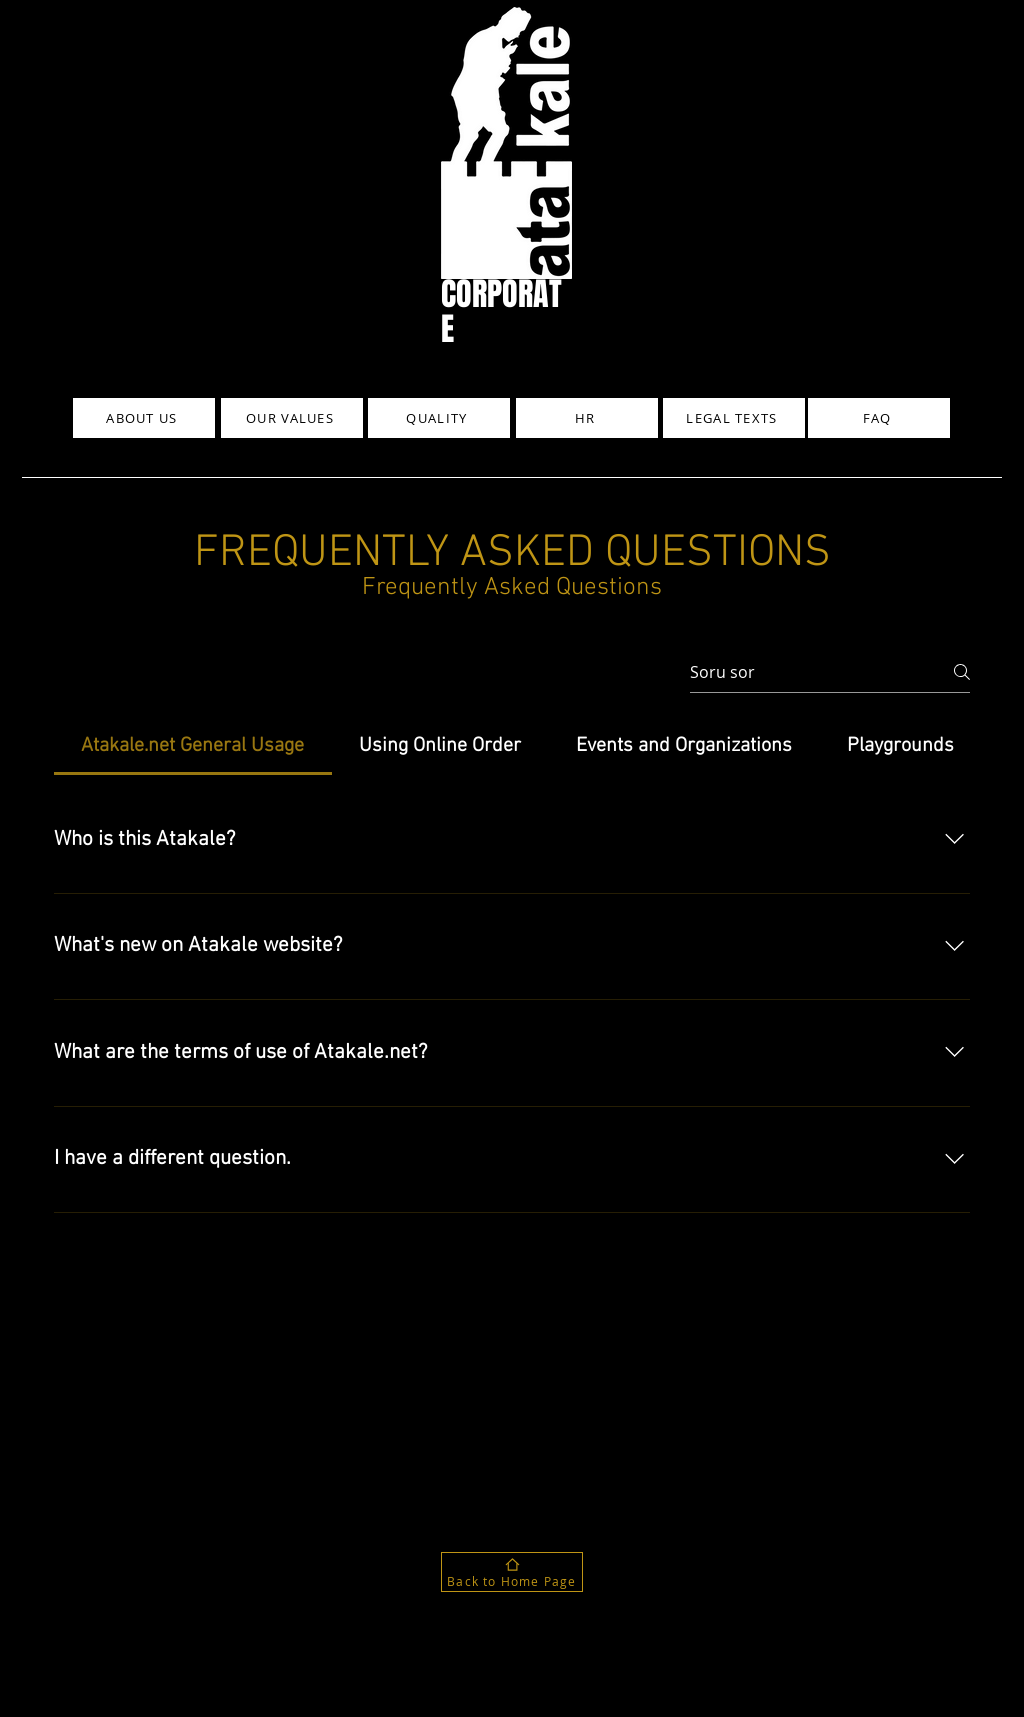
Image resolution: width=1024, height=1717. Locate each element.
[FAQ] (879, 418)
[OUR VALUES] (292, 418)
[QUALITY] (439, 418)
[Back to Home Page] (512, 1572)
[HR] (587, 418)
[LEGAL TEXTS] (734, 418)
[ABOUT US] (144, 418)
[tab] (193, 746)
